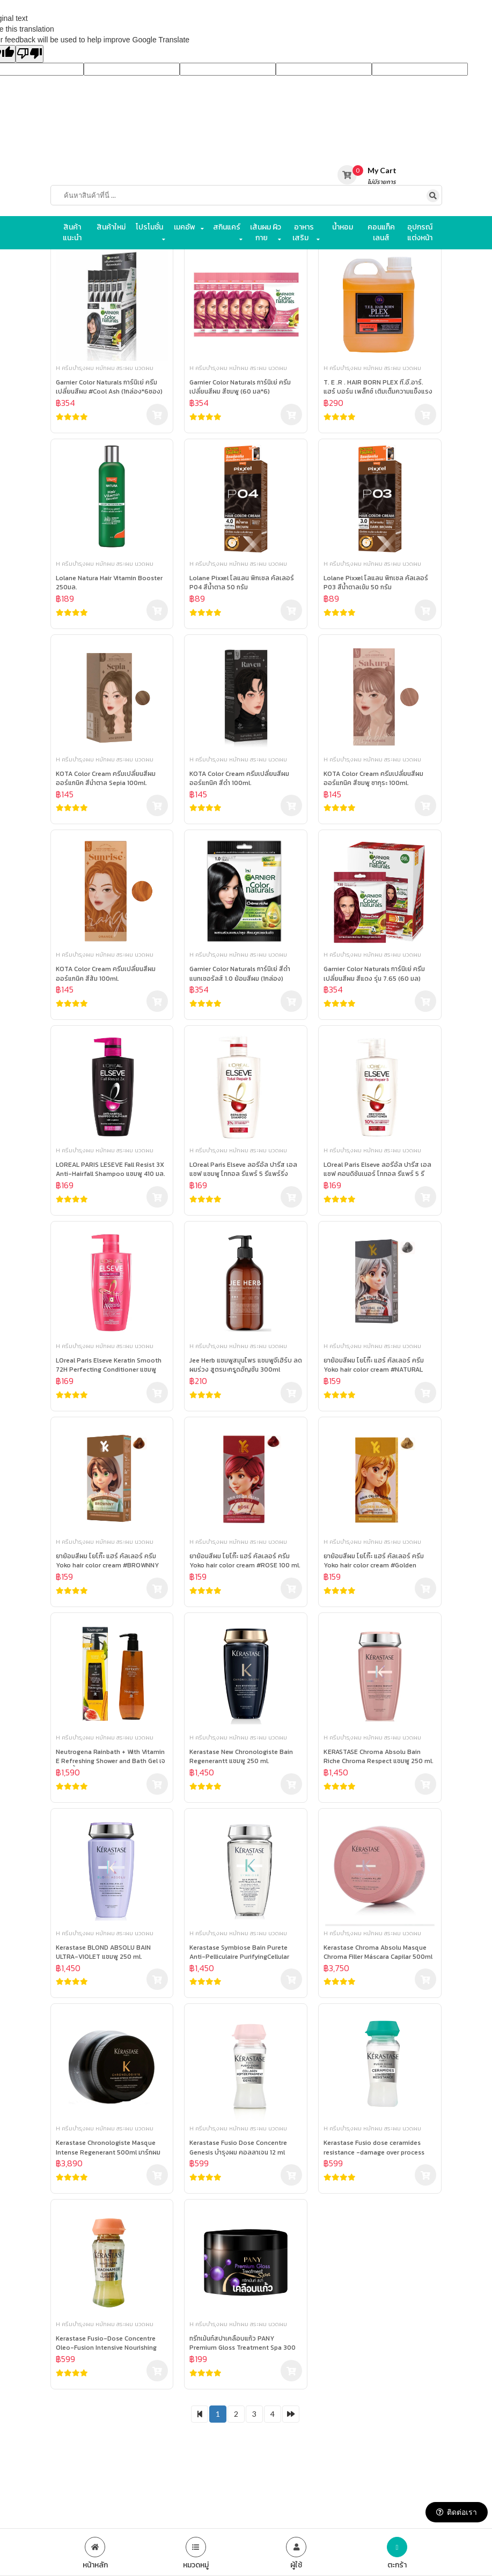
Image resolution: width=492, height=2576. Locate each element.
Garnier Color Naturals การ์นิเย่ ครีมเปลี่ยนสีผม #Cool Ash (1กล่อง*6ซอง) (109, 387)
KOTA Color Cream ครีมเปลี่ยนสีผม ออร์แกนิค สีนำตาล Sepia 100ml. (106, 778)
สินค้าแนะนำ (72, 232)
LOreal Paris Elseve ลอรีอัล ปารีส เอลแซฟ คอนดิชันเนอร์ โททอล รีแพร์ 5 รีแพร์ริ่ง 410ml (377, 1169)
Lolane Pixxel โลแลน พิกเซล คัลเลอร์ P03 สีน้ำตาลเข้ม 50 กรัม (376, 583)
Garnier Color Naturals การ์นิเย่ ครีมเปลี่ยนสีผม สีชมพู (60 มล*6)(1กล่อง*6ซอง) (240, 387)
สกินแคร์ (226, 227)
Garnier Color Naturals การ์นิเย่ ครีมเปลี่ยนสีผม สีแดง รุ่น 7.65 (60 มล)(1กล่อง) (374, 974)
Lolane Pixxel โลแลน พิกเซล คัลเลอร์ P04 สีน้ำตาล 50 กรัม (241, 583)
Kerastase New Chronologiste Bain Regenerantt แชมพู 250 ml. (241, 1757)
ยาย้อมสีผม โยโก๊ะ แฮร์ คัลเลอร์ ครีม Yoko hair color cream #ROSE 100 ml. (244, 1561)
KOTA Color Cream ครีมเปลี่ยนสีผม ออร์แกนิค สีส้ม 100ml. (106, 974)
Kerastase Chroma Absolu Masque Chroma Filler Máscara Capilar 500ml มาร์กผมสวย (378, 1952)
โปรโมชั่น (149, 227)
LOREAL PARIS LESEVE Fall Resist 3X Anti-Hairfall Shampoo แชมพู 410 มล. (110, 1169)
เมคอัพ (184, 227)
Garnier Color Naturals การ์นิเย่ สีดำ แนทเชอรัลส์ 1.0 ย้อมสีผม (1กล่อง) (239, 974)
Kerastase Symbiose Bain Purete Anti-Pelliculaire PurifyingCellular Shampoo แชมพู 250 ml (239, 1952)
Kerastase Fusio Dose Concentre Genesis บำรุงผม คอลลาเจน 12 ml (238, 2147)
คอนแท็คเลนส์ (381, 232)
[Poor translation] (29, 54)
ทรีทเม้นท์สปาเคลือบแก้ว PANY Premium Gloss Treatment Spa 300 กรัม (242, 2343)
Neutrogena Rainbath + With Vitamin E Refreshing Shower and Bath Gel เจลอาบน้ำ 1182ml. (110, 1757)
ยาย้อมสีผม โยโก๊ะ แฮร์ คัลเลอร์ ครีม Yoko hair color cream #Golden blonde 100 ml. (374, 1561)
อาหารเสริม (303, 232)
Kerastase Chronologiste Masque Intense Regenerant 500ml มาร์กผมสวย (108, 2147)
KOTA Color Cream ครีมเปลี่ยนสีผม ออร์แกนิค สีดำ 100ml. (239, 778)
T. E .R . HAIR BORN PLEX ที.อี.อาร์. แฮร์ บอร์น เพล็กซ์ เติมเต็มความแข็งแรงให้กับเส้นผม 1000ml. (378, 387)
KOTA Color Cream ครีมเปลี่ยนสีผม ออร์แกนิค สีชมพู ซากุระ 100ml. (373, 778)
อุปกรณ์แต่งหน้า (419, 232)
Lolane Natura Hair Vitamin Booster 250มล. (109, 583)
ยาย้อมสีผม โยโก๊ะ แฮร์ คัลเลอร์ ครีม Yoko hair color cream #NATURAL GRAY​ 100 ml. (374, 1365)
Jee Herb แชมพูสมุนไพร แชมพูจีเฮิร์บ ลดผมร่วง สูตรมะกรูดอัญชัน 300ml (245, 1365)
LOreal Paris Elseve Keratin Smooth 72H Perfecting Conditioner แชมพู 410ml (108, 1365)
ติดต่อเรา (456, 2511)
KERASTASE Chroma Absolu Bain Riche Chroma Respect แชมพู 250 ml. (379, 1757)
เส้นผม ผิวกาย (265, 232)
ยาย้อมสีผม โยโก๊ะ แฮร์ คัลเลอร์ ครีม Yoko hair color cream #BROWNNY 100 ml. (107, 1561)
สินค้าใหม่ (111, 227)
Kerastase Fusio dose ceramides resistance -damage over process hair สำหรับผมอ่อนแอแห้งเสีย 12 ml (374, 2147)
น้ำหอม (342, 227)
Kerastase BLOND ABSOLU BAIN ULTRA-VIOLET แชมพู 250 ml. (103, 1952)
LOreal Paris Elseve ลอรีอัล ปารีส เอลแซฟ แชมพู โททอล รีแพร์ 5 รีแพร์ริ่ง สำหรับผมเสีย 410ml (243, 1169)
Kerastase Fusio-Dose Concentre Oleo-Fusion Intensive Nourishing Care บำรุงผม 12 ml (106, 2343)
